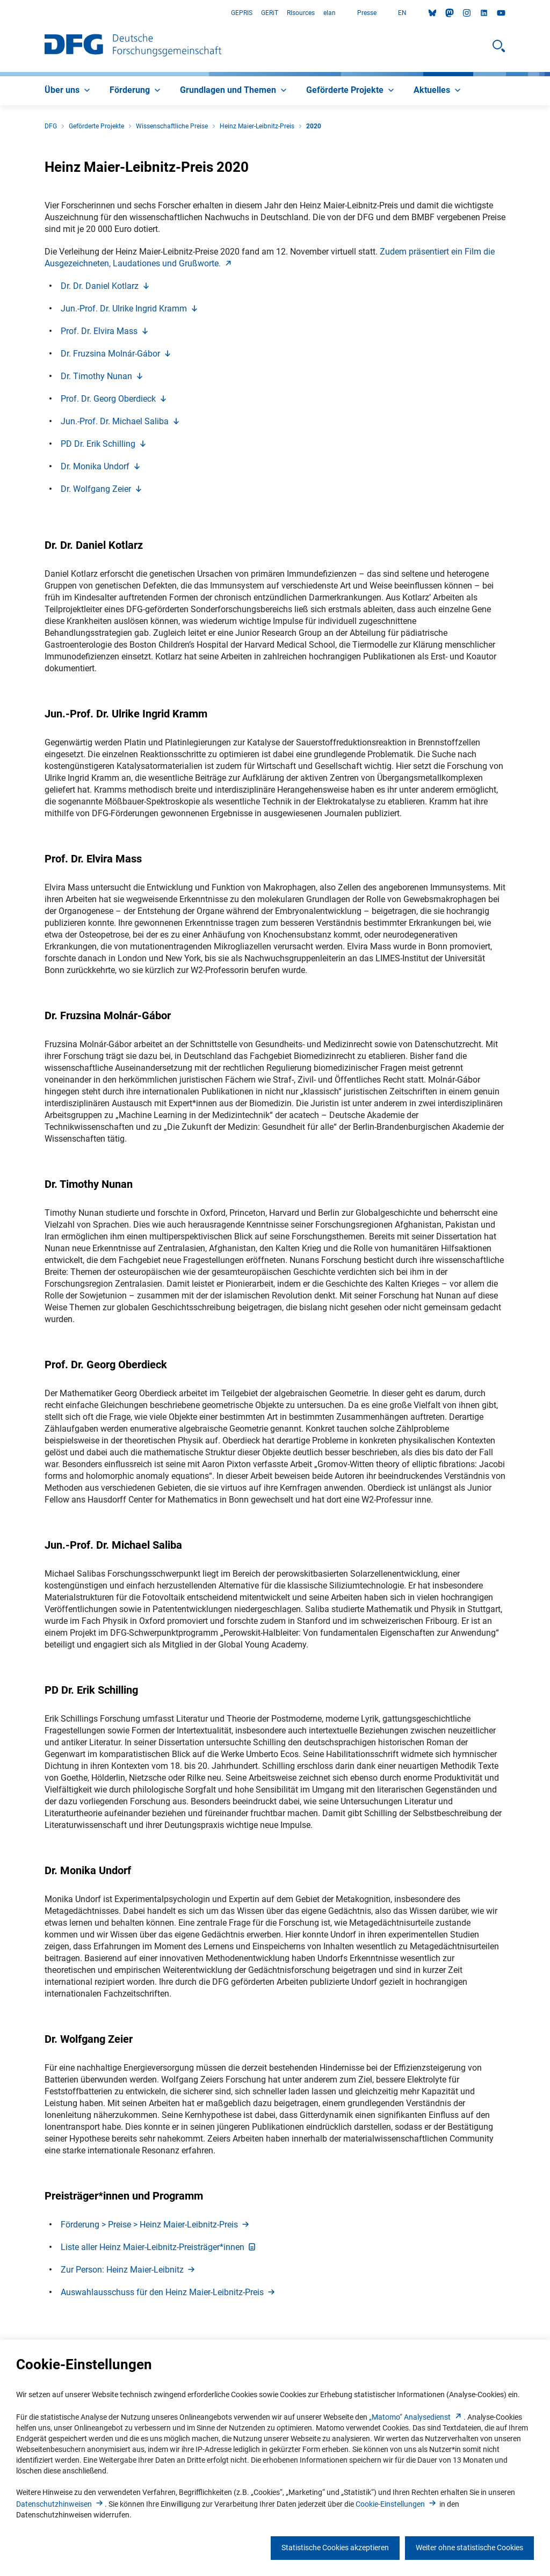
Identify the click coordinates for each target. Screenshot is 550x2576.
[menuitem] (68, 90)
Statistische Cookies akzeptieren (335, 2547)
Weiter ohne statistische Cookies (469, 2547)
